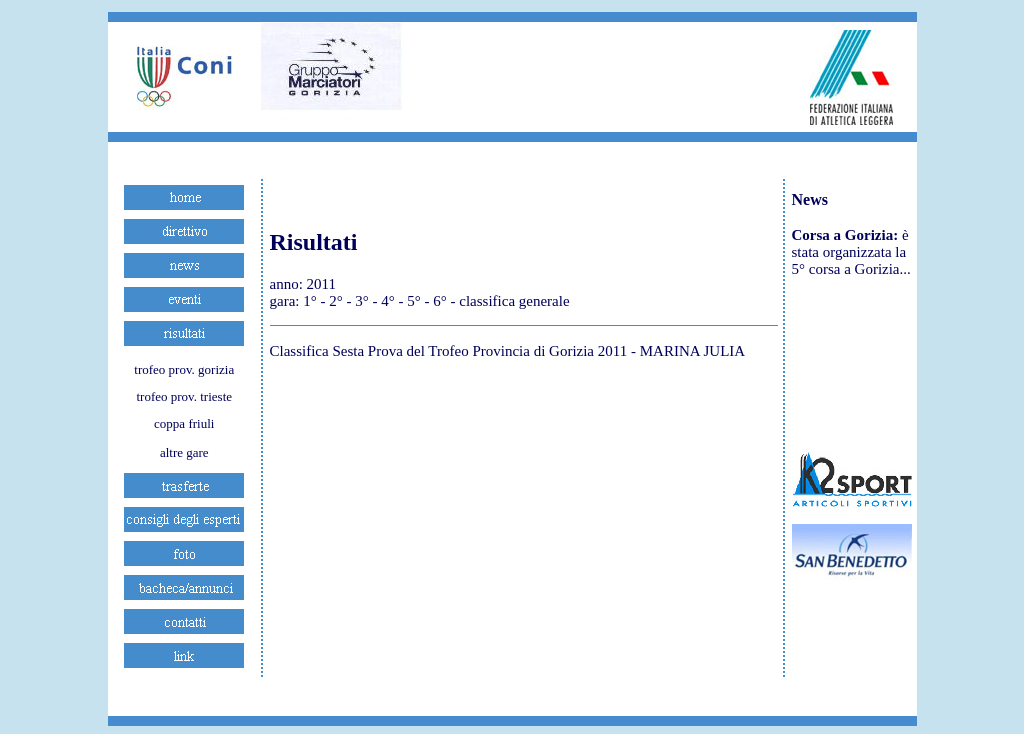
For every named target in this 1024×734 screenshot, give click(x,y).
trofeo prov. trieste (184, 396)
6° (440, 301)
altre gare (184, 452)
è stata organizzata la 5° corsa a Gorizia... (851, 252)
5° (414, 301)
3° (362, 301)
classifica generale (514, 301)
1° (310, 301)
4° (388, 301)
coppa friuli (184, 423)
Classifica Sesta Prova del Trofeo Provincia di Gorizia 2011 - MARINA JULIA (508, 351)
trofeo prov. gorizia (184, 369)
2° (336, 301)
